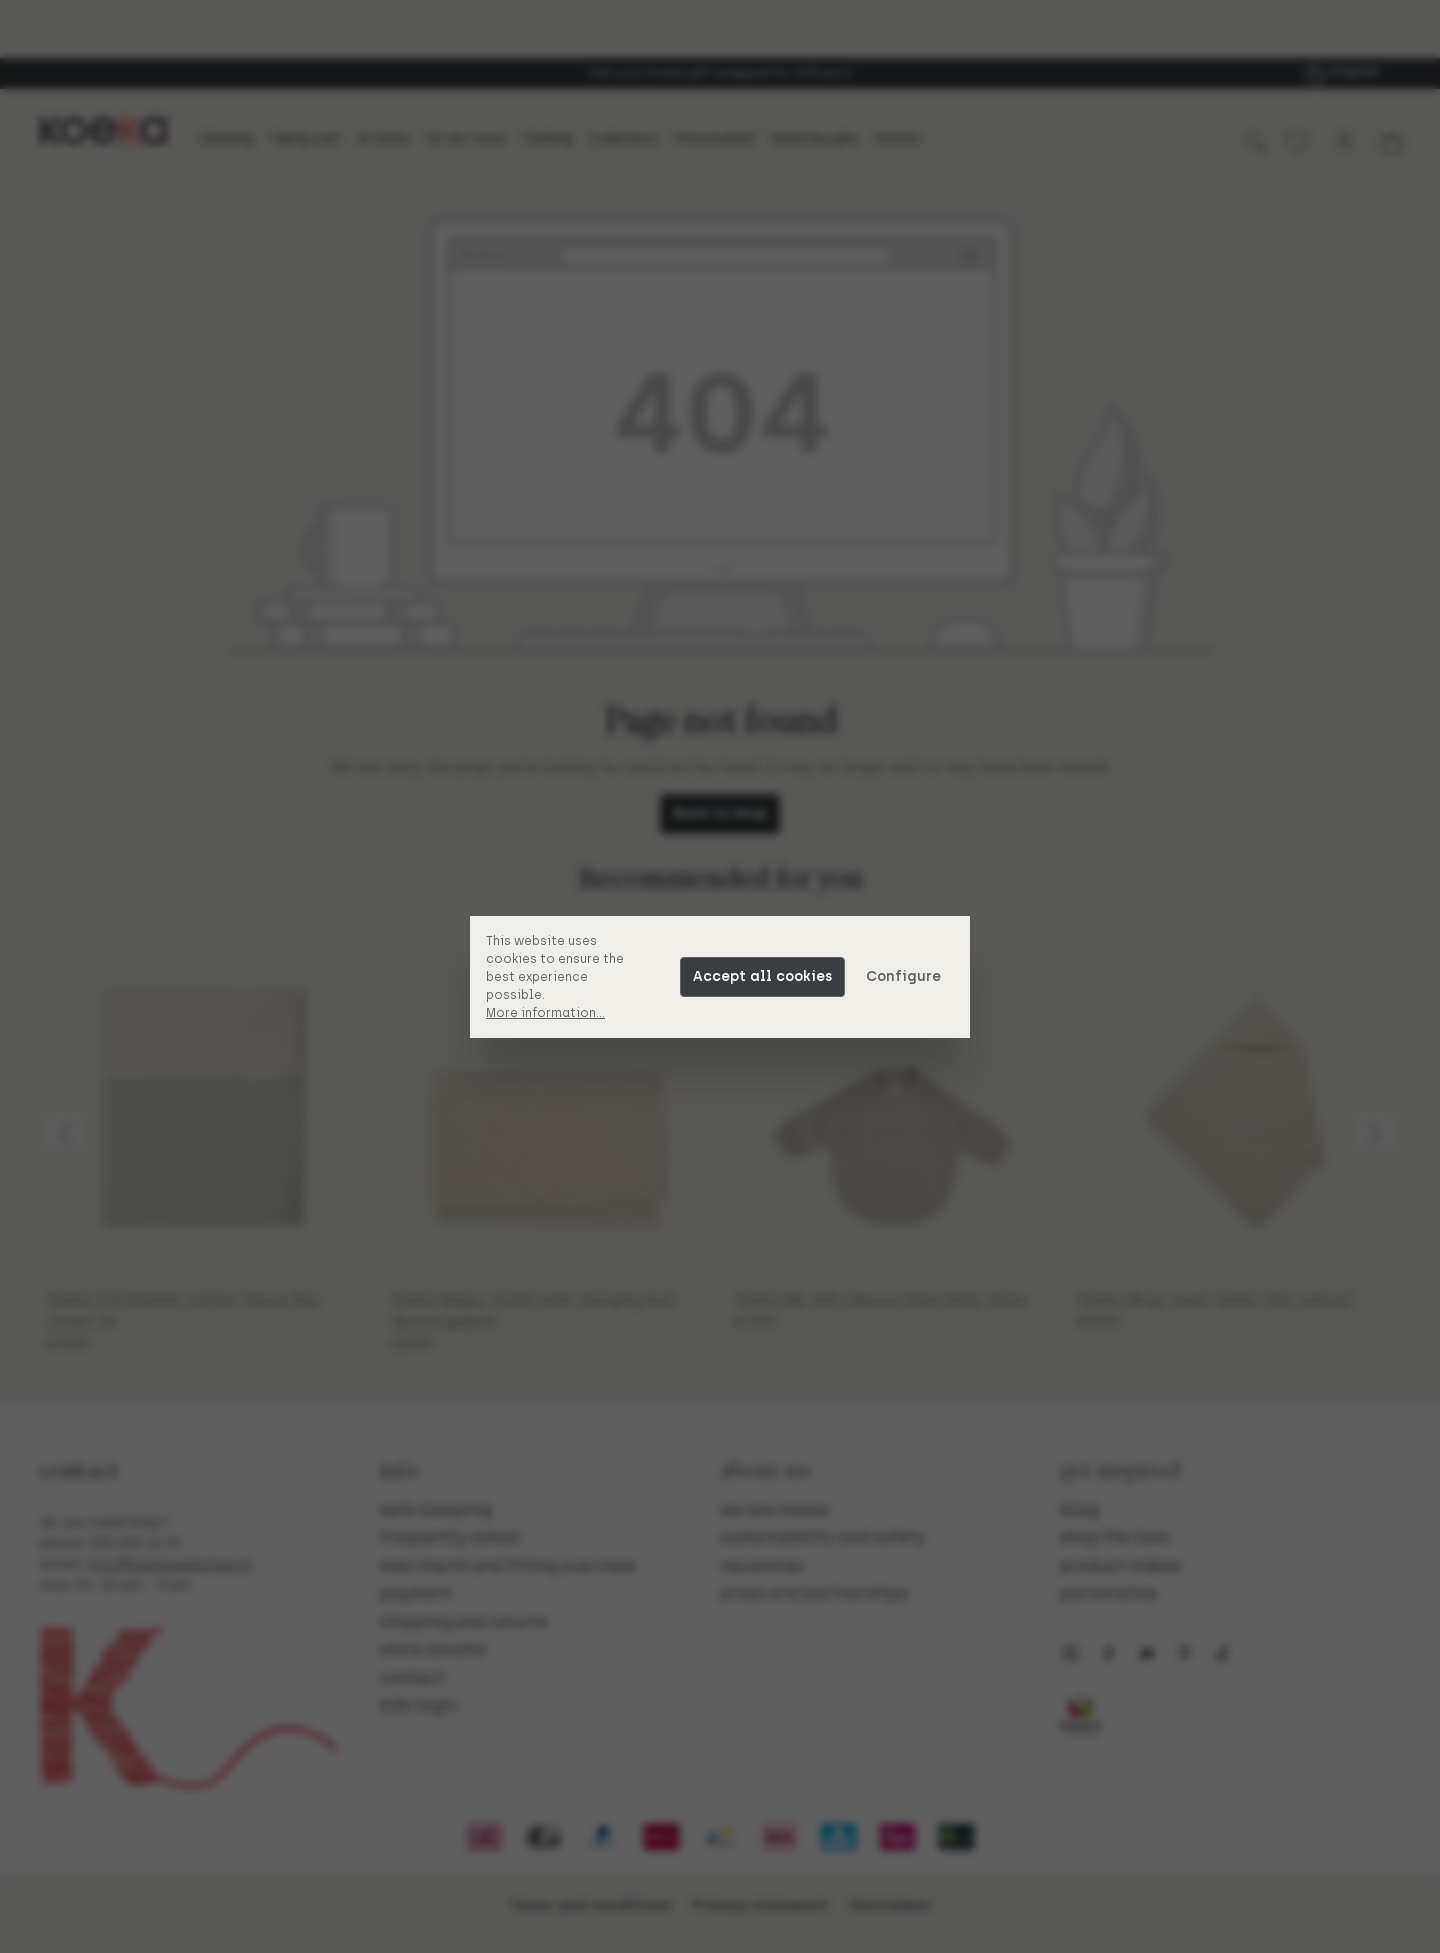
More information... (545, 1013)
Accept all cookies (762, 976)
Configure (903, 976)
